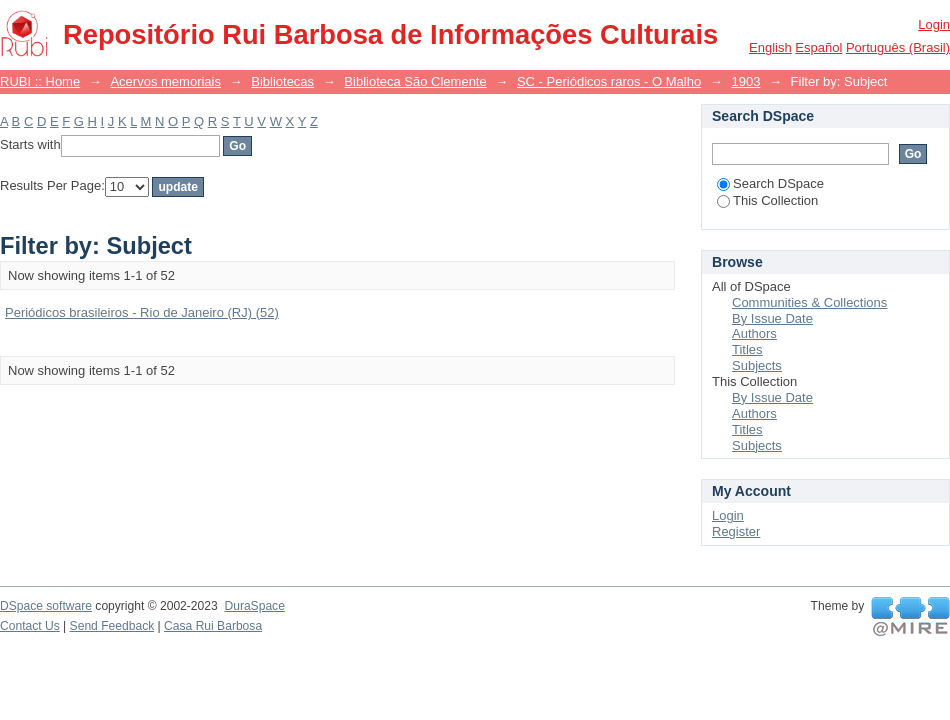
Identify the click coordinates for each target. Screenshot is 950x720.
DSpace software (46, 606)
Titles (747, 349)
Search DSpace (770, 183)
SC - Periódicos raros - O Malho (609, 81)
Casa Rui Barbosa (213, 626)
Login (934, 24)
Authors (754, 333)
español (818, 47)
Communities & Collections (809, 302)
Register (736, 531)
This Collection (767, 200)
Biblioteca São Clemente (415, 81)
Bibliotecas (282, 81)
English (770, 47)
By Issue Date (772, 318)
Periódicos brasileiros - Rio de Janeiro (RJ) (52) (142, 312)
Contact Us (30, 626)
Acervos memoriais (165, 81)
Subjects (757, 365)
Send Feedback (112, 626)
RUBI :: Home (40, 81)
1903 (745, 81)
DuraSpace (254, 606)
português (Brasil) (898, 47)
